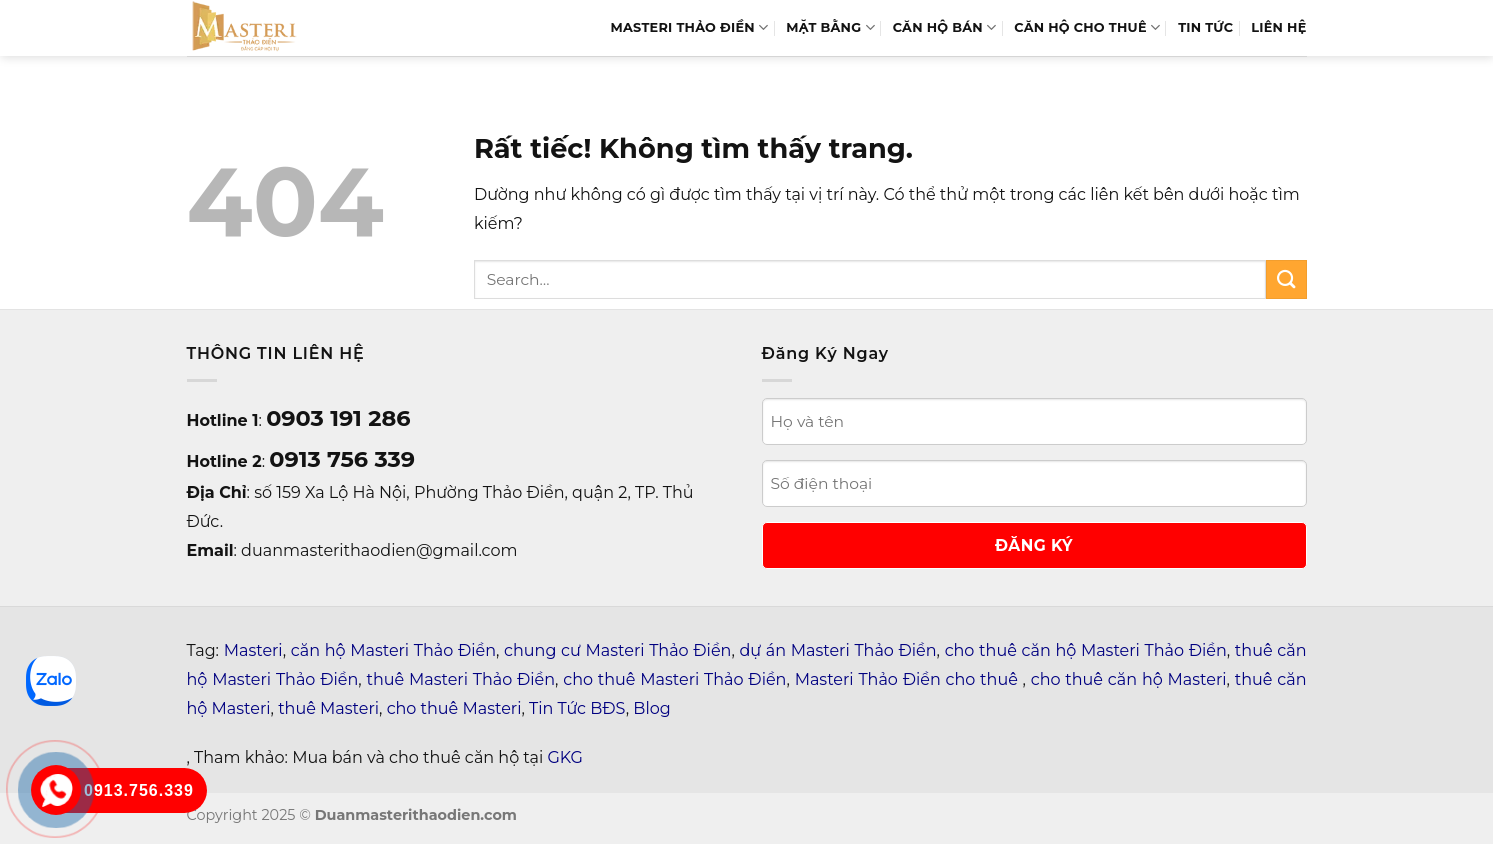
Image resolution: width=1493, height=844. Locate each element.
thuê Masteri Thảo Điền (460, 679)
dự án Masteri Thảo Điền (837, 650)
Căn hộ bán (945, 27)
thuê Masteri (328, 708)
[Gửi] (1286, 279)
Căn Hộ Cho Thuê (1087, 27)
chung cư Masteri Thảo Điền (617, 650)
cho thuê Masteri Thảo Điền (674, 679)
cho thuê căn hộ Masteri (1129, 679)
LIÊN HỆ (1278, 27)
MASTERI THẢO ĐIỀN (690, 27)
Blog (651, 708)
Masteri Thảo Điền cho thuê (909, 679)
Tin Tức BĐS (577, 708)
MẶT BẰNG (830, 27)
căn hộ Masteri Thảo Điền (393, 650)
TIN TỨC (1205, 27)
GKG (564, 757)
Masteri (253, 650)
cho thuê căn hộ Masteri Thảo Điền (1086, 650)
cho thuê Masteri (454, 708)
